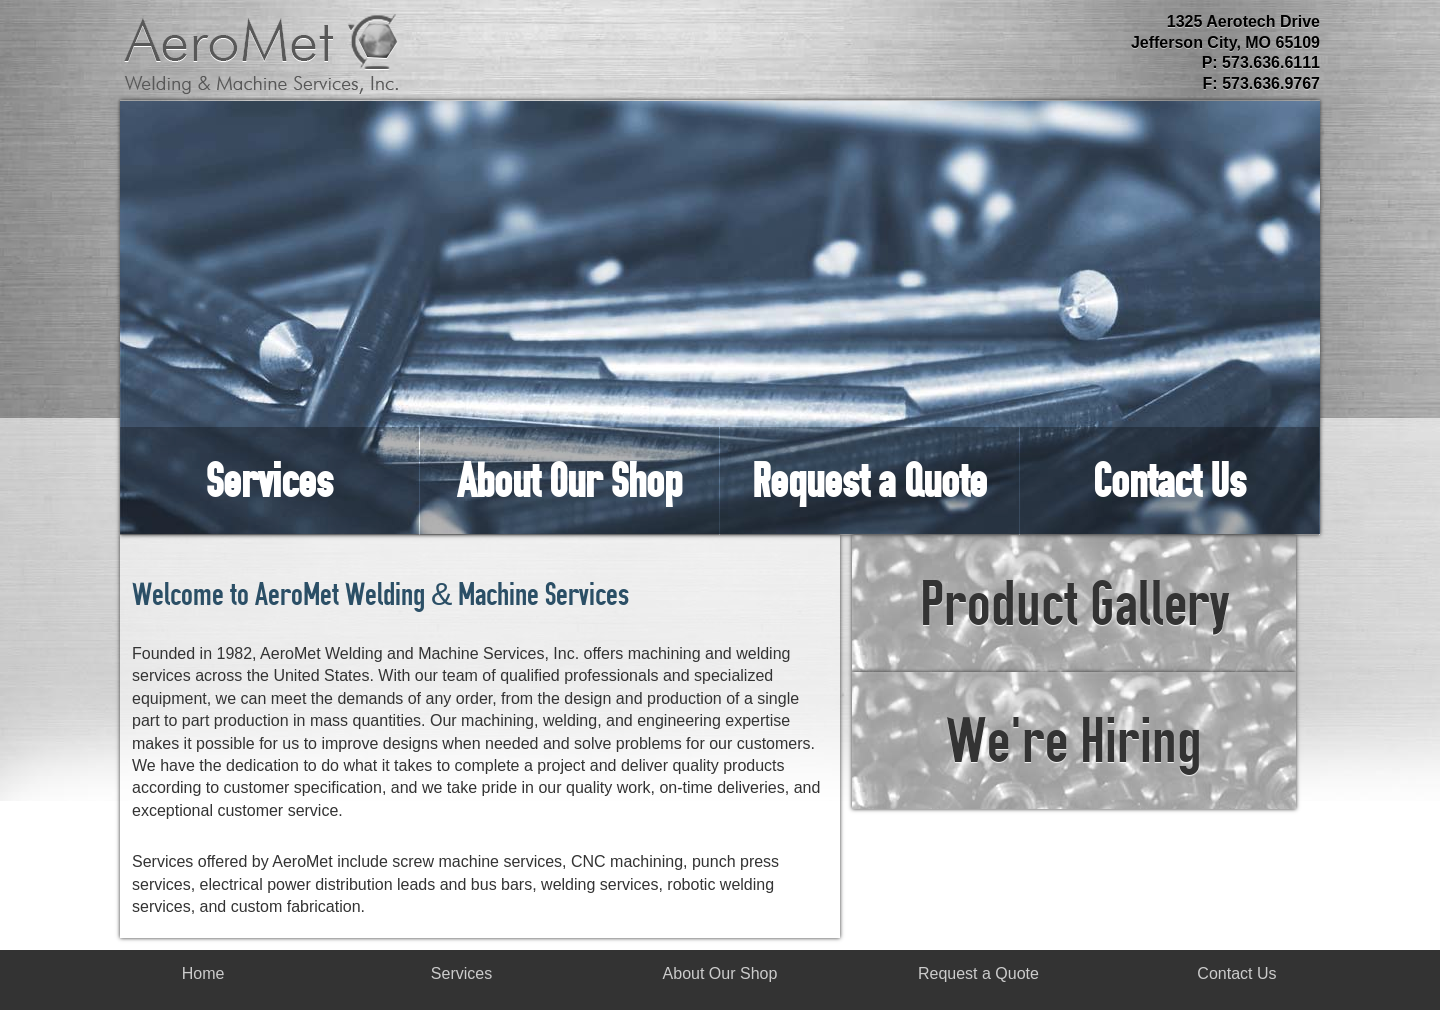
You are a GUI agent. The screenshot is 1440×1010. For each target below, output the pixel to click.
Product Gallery (1074, 603)
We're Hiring (1074, 740)
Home (203, 973)
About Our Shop (569, 480)
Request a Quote (869, 480)
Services (269, 480)
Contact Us (1169, 480)
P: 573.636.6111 (1261, 62)
